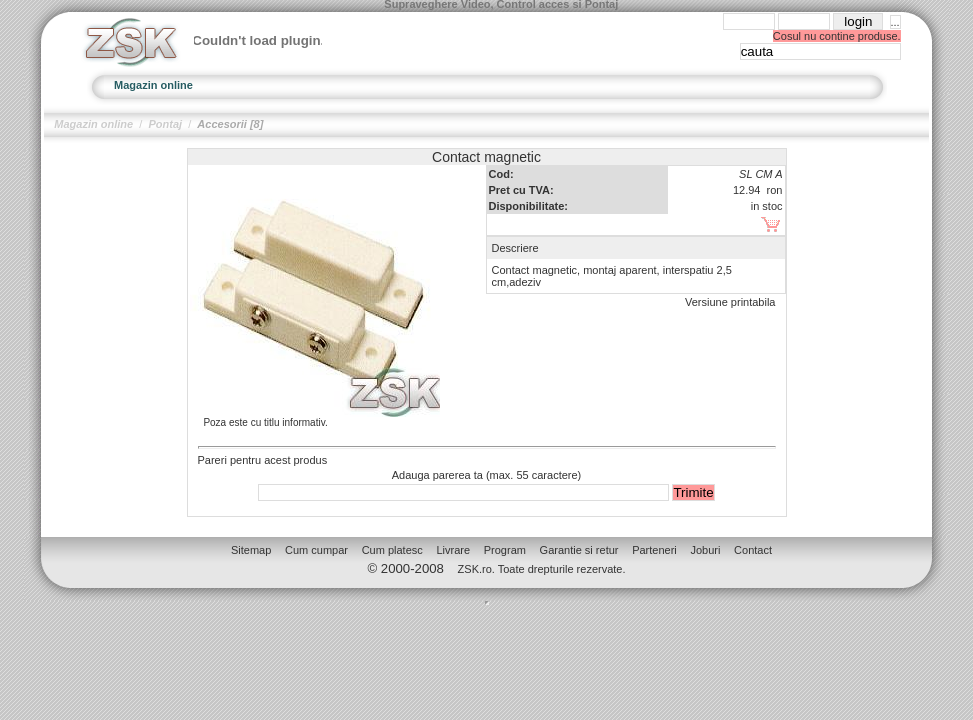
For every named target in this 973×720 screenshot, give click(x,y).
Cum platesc (392, 550)
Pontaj (165, 124)
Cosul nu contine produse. (837, 36)
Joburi (705, 550)
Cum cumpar (316, 550)
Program (505, 550)
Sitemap (251, 550)
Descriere (515, 248)
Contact (753, 550)
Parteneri (654, 550)
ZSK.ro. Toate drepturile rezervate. (542, 569)
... (895, 22)
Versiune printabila (730, 302)
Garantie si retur (579, 550)
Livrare (453, 550)
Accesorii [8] (230, 124)
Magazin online (153, 85)
